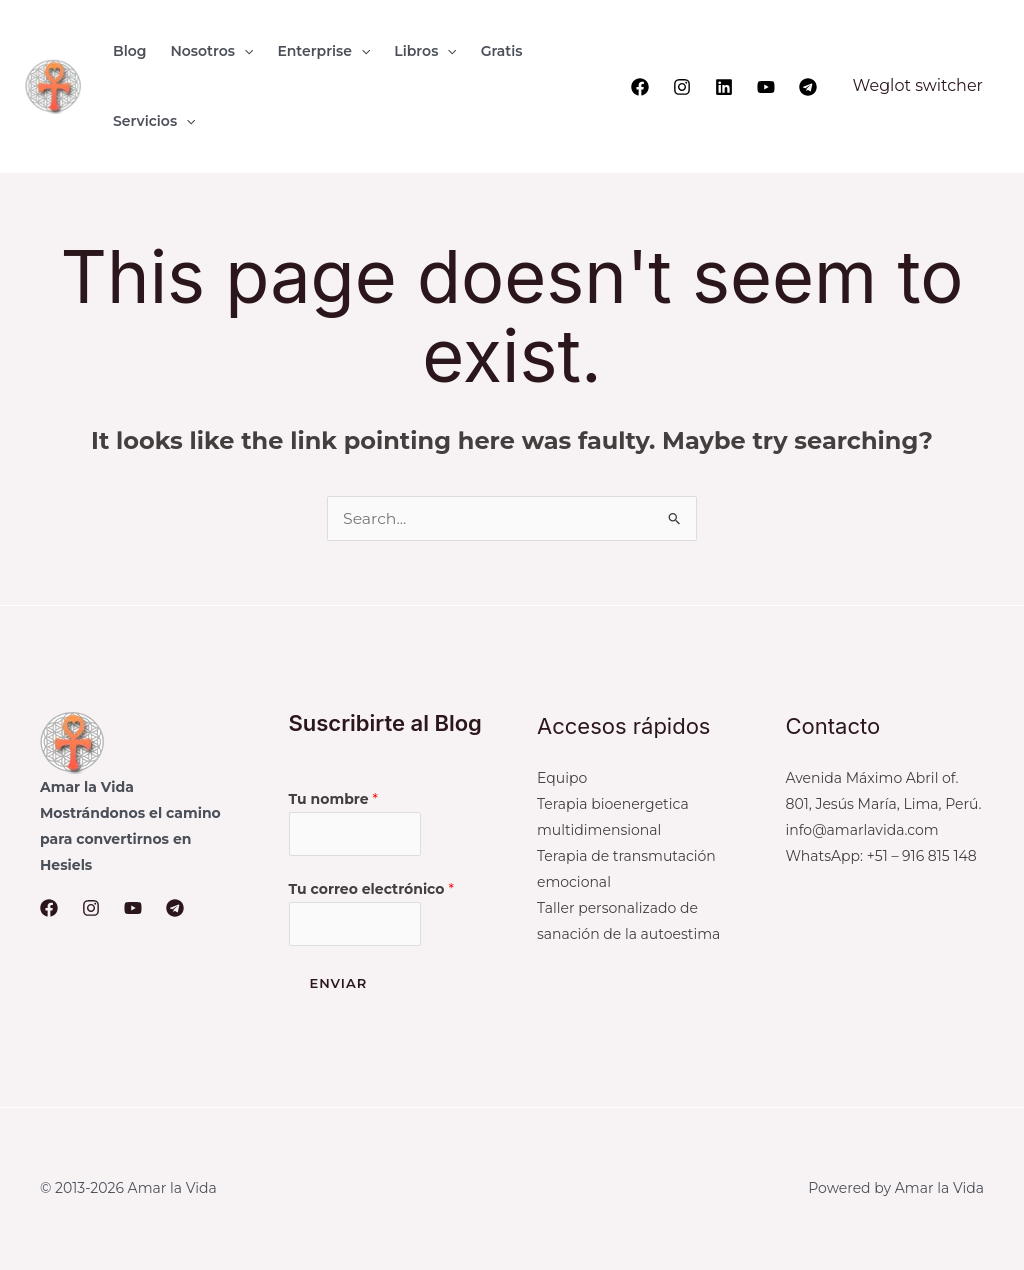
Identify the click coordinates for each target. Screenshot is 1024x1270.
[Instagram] (682, 87)
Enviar (339, 985)
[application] (244, 51)
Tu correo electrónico (371, 890)
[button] (211, 51)
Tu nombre (333, 799)
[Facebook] (640, 87)
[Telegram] (808, 87)
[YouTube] (766, 87)
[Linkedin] (724, 87)
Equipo (562, 778)
